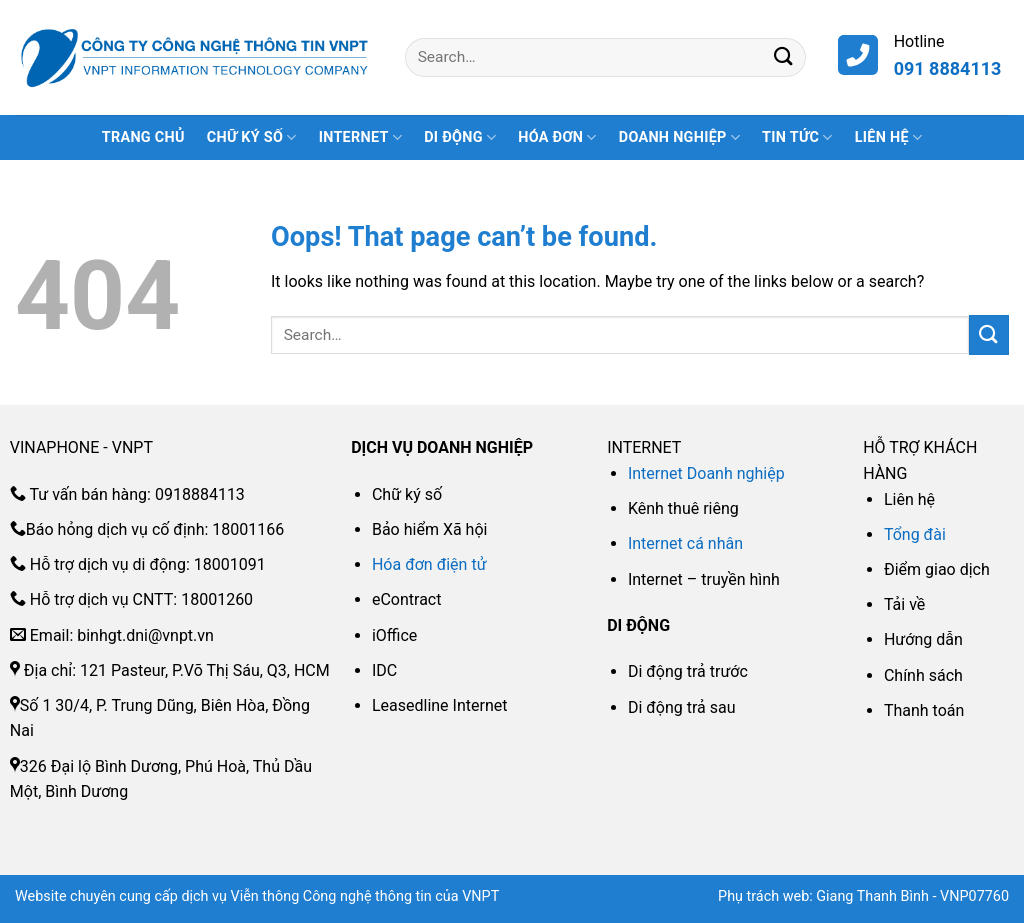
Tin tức (797, 137)
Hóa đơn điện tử (429, 564)
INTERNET (360, 137)
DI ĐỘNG (460, 137)
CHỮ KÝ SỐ (252, 137)
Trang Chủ (143, 137)
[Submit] (784, 57)
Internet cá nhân (685, 543)
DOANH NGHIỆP (679, 137)
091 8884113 (948, 68)
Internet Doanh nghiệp (706, 473)
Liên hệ (889, 137)
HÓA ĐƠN (557, 137)
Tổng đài (915, 534)
